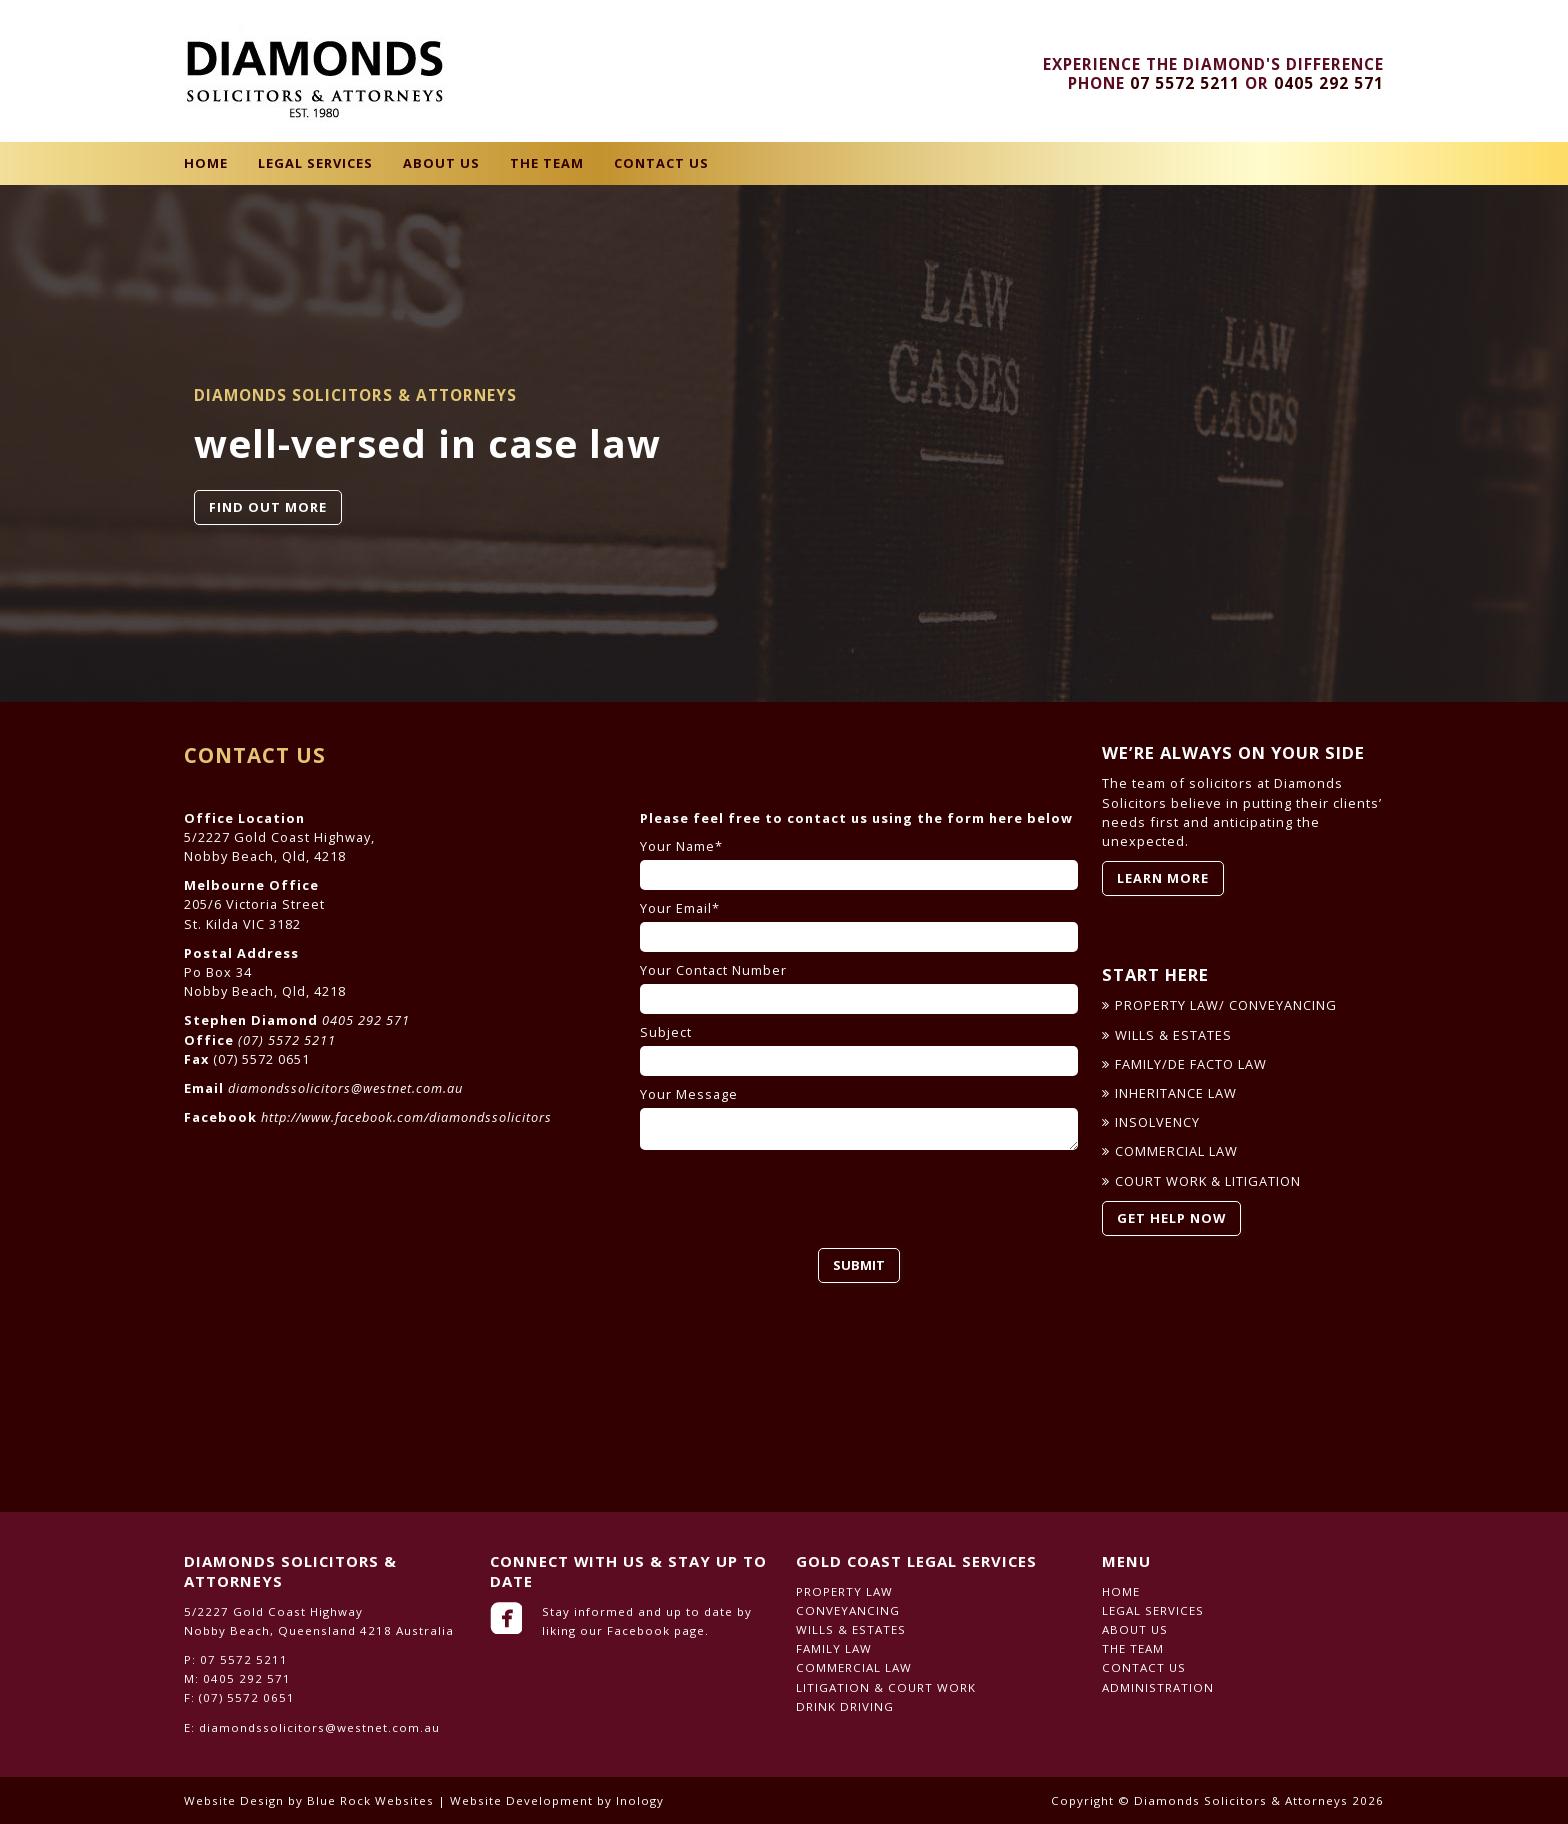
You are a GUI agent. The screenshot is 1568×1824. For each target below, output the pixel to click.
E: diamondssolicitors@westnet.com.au (312, 1727)
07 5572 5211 (1185, 83)
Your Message (859, 1118)
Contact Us (661, 163)
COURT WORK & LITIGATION (1208, 1181)
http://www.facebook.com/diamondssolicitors (406, 1117)
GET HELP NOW (1171, 1218)
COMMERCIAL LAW (1176, 1151)
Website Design (234, 1800)
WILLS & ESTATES (1173, 1035)
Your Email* (859, 926)
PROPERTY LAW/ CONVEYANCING (1226, 1005)
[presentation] (792, 1199)
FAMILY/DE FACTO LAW (1191, 1064)
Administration (1158, 1687)
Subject (859, 1050)
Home (206, 163)
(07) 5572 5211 (287, 1040)
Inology (640, 1800)
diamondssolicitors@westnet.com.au (345, 1088)
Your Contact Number (859, 988)
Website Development (521, 1800)
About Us (441, 163)
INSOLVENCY (1157, 1122)
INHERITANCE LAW (1176, 1093)
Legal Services (315, 163)
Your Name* (859, 864)
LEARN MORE (1163, 878)
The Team (547, 163)
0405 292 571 (1329, 83)
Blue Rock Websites (370, 1800)
